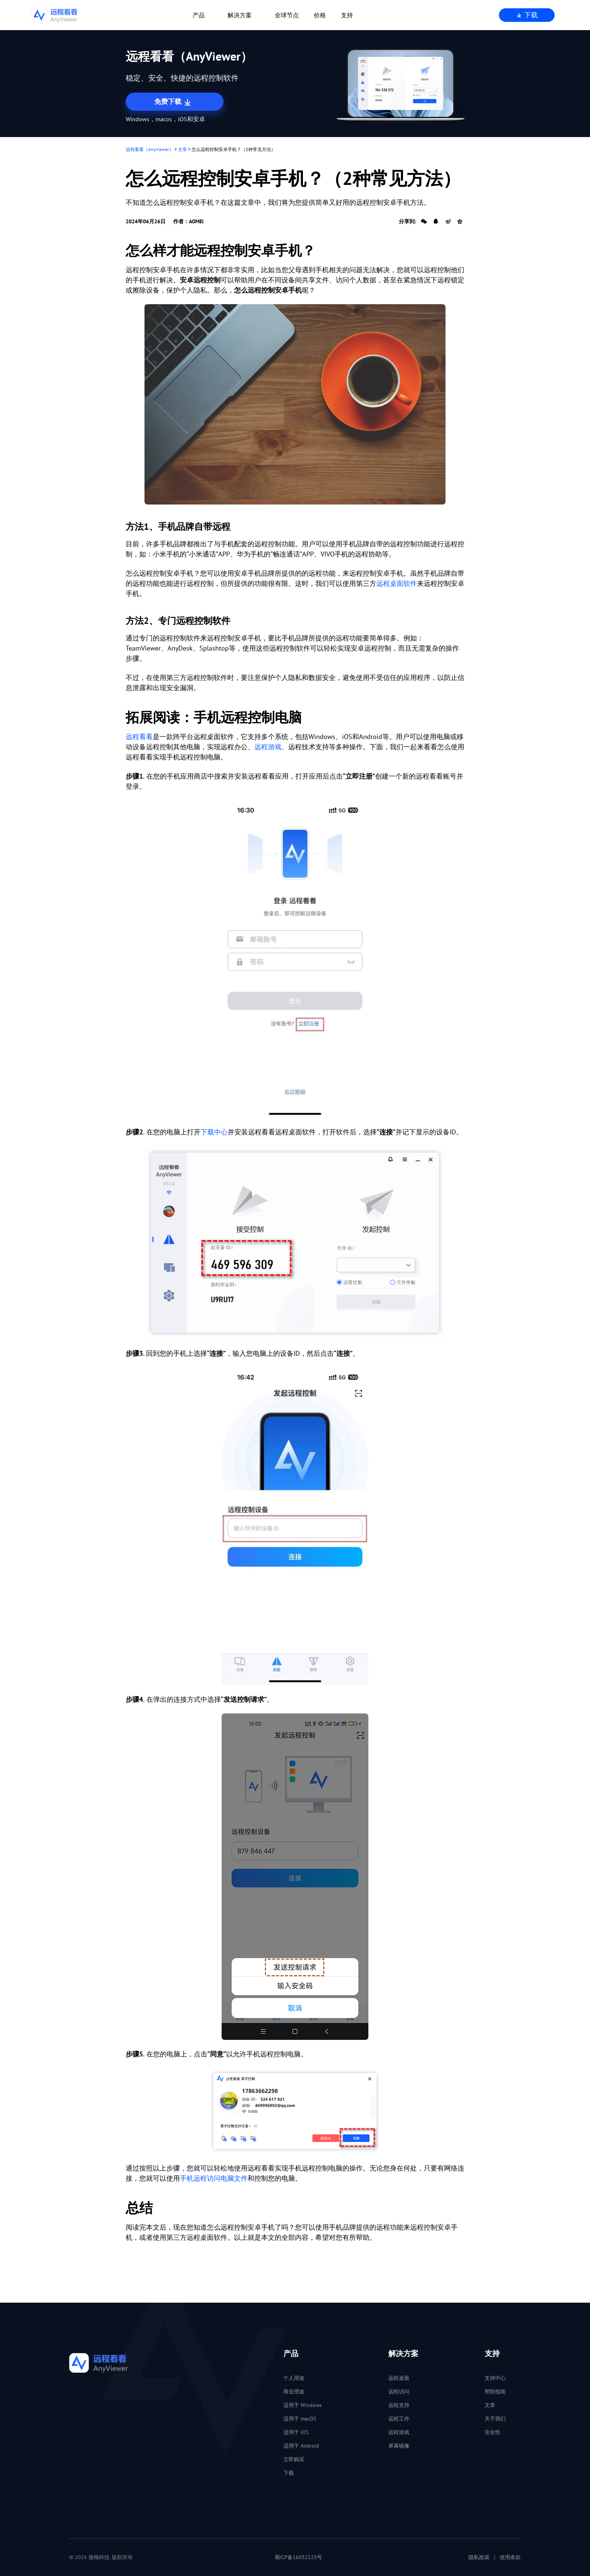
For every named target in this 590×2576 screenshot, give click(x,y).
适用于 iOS (296, 2432)
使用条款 (510, 2557)
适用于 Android (301, 2445)
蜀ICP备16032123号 (298, 2557)
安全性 (492, 2432)
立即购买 (293, 2459)
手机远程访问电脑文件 (214, 2178)
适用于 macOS (299, 2418)
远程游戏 (267, 746)
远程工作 (398, 2418)
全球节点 (287, 15)
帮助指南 (495, 2391)
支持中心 (495, 2378)
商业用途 (293, 2391)
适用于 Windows (302, 2405)
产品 (199, 15)
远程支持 (398, 2405)
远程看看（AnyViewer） (149, 149)
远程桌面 (398, 2378)
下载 (527, 15)
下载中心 (214, 1132)
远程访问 (398, 2391)
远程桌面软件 (396, 583)
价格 (320, 15)
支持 (347, 15)
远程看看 (139, 736)
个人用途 (293, 2378)
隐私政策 (479, 2557)
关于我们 (495, 2418)
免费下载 (173, 102)
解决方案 (240, 15)
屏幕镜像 (398, 2445)
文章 (182, 149)
